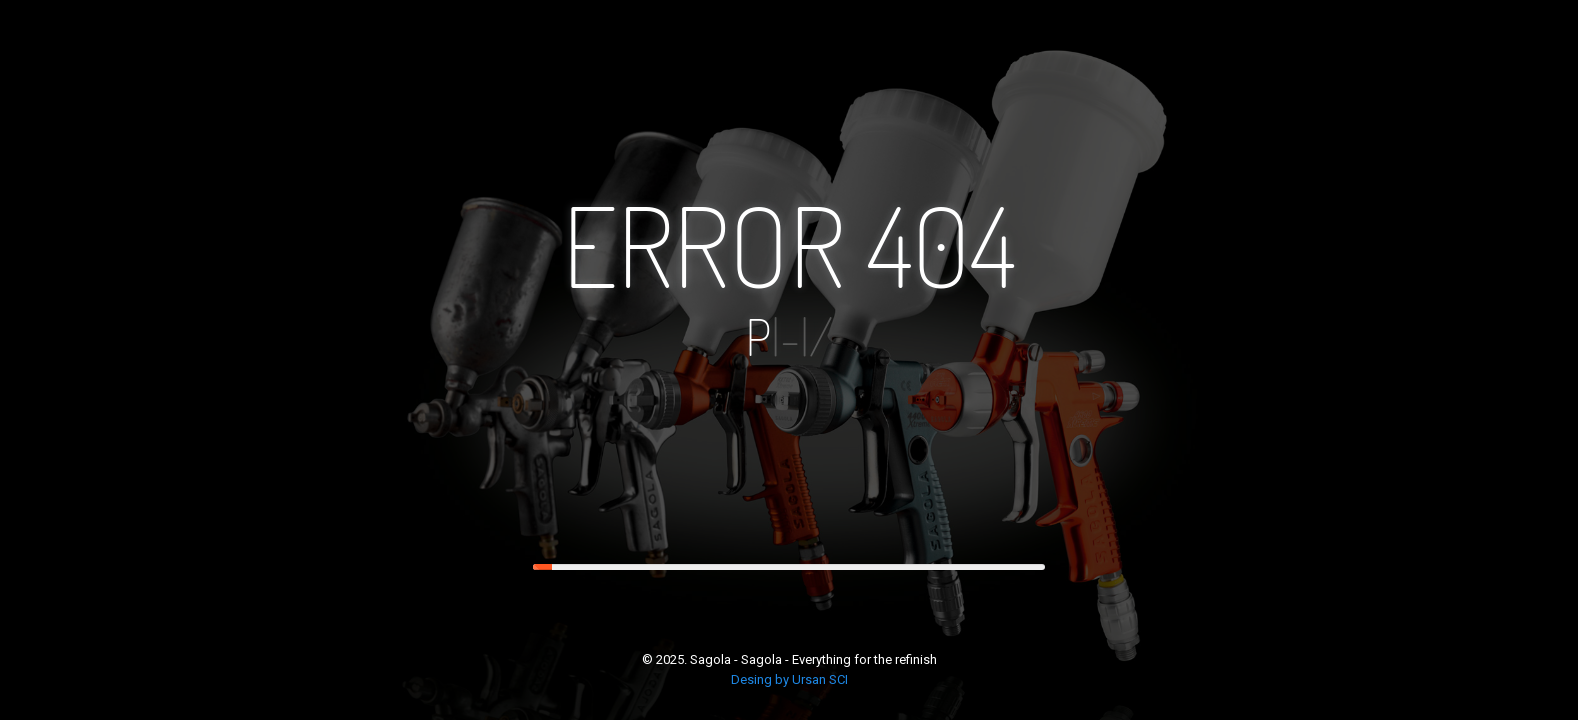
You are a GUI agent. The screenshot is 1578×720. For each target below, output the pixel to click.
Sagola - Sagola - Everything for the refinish (813, 659)
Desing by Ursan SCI (789, 679)
